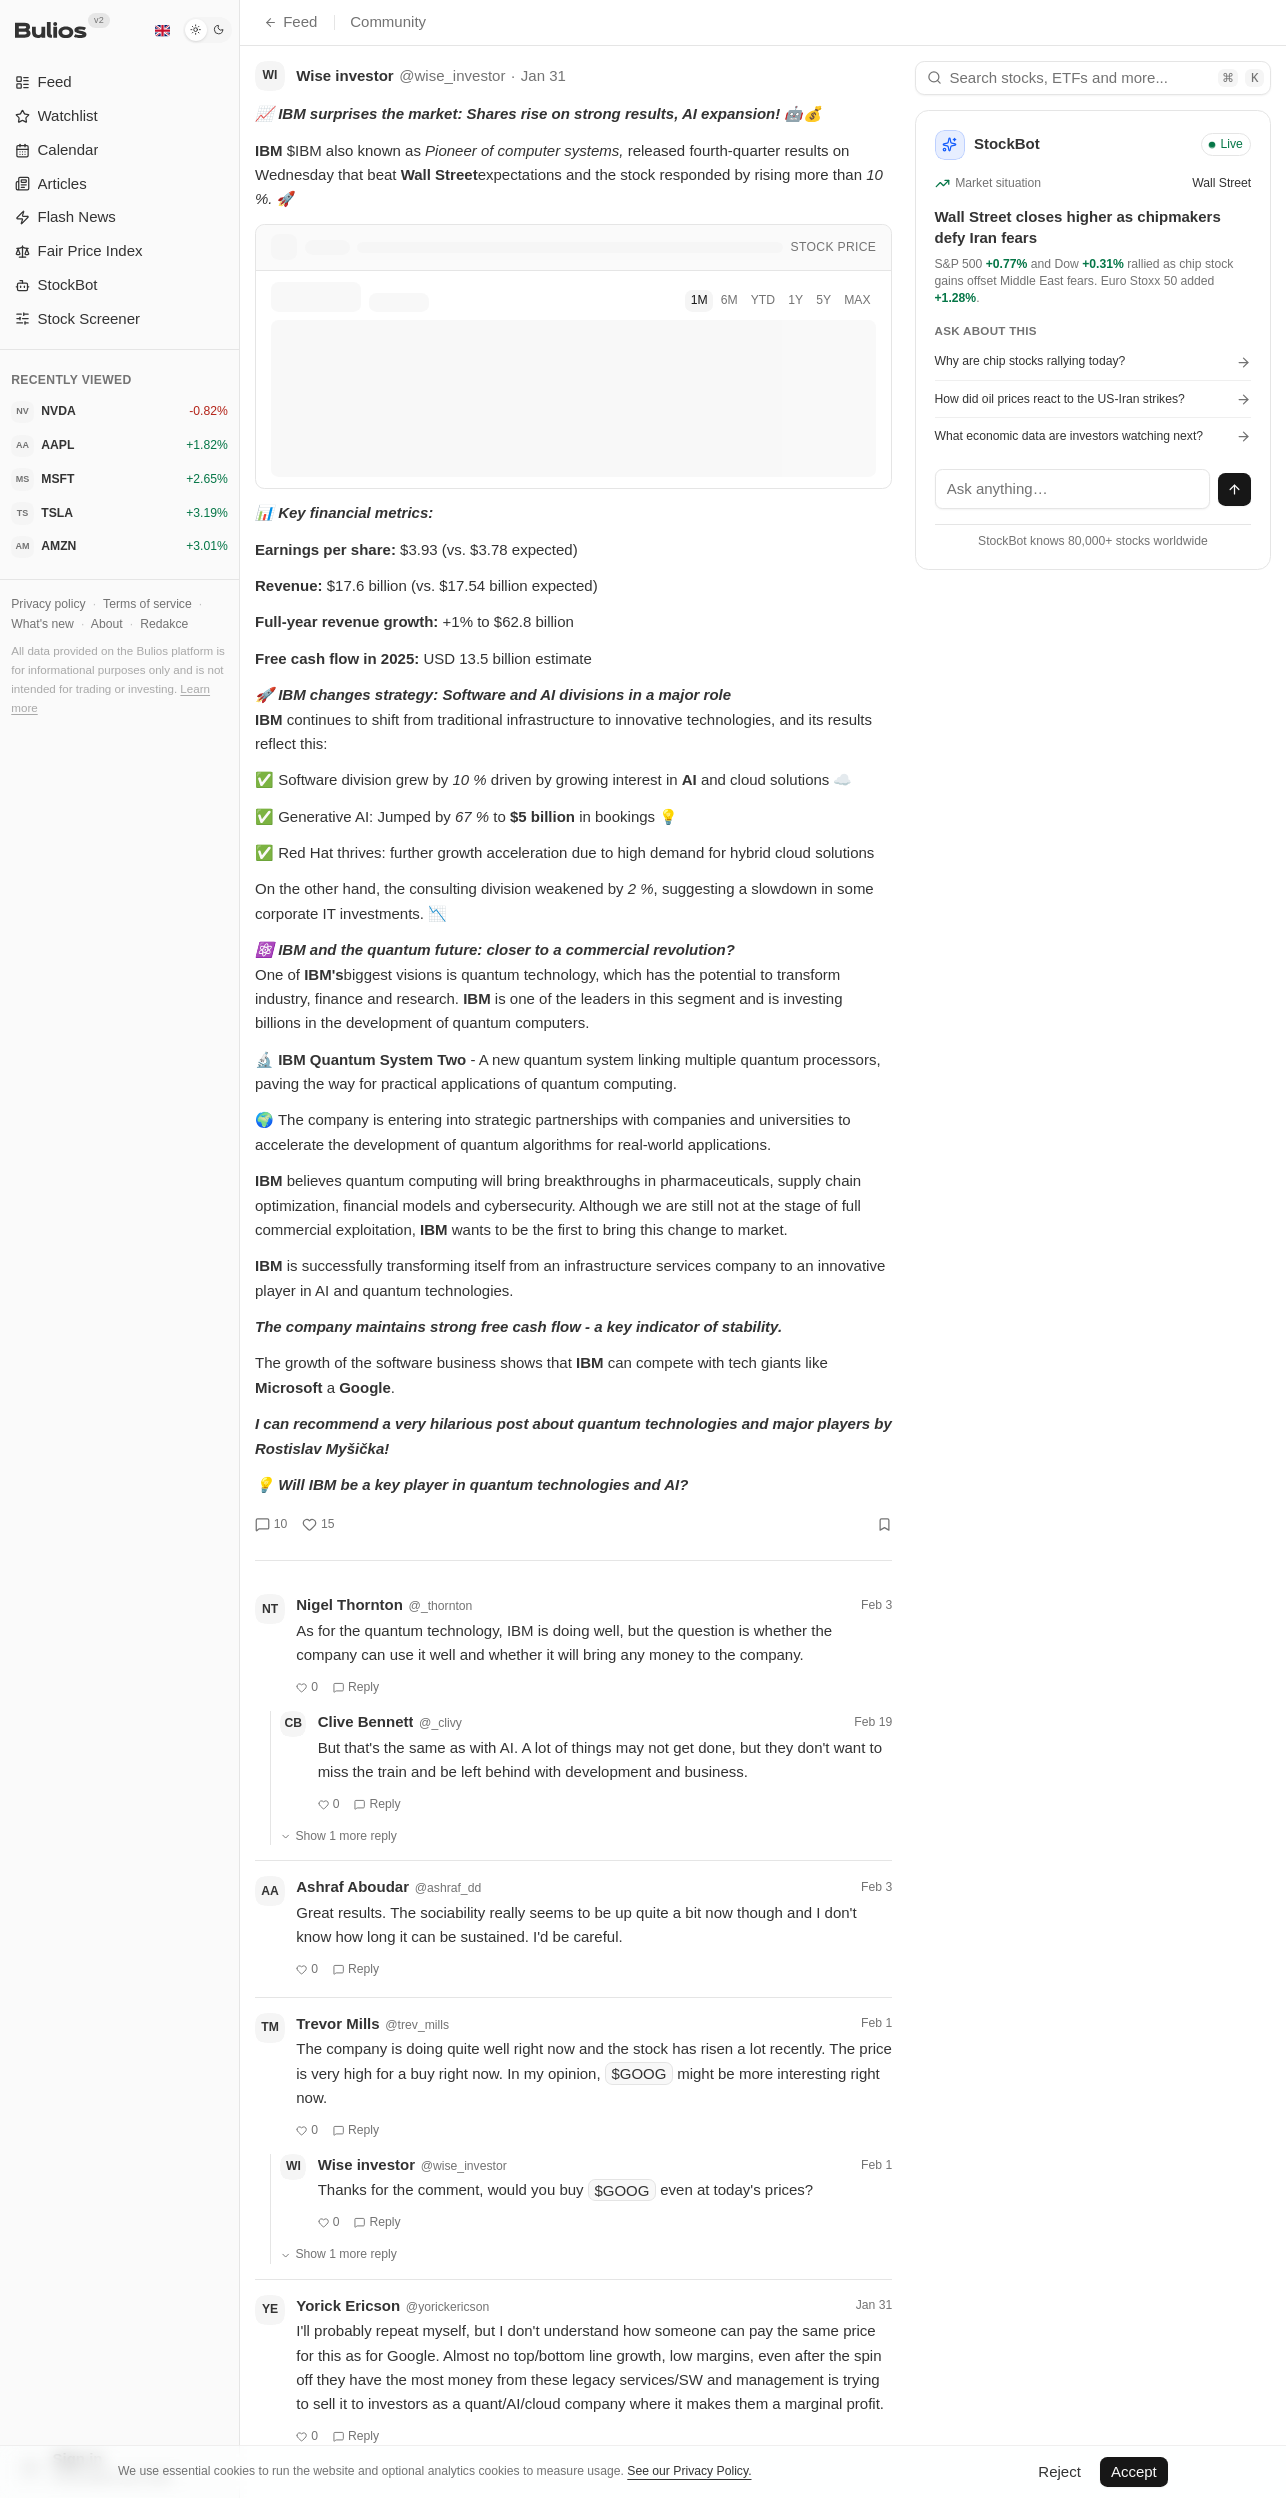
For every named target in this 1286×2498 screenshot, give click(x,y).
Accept (1134, 2471)
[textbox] (1073, 489)
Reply (356, 1687)
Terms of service (147, 604)
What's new (42, 624)
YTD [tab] (763, 300)
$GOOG (638, 2073)
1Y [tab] (795, 300)
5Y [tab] (823, 300)
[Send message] (1235, 490)
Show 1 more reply (338, 1836)
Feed (290, 21)
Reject (1059, 2471)
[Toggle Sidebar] (239, 1249)
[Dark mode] (207, 30)
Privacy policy (48, 604)
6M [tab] (729, 300)
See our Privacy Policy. (689, 2471)
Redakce (164, 624)
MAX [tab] (857, 300)
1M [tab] (699, 300)
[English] (162, 30)
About (107, 624)
